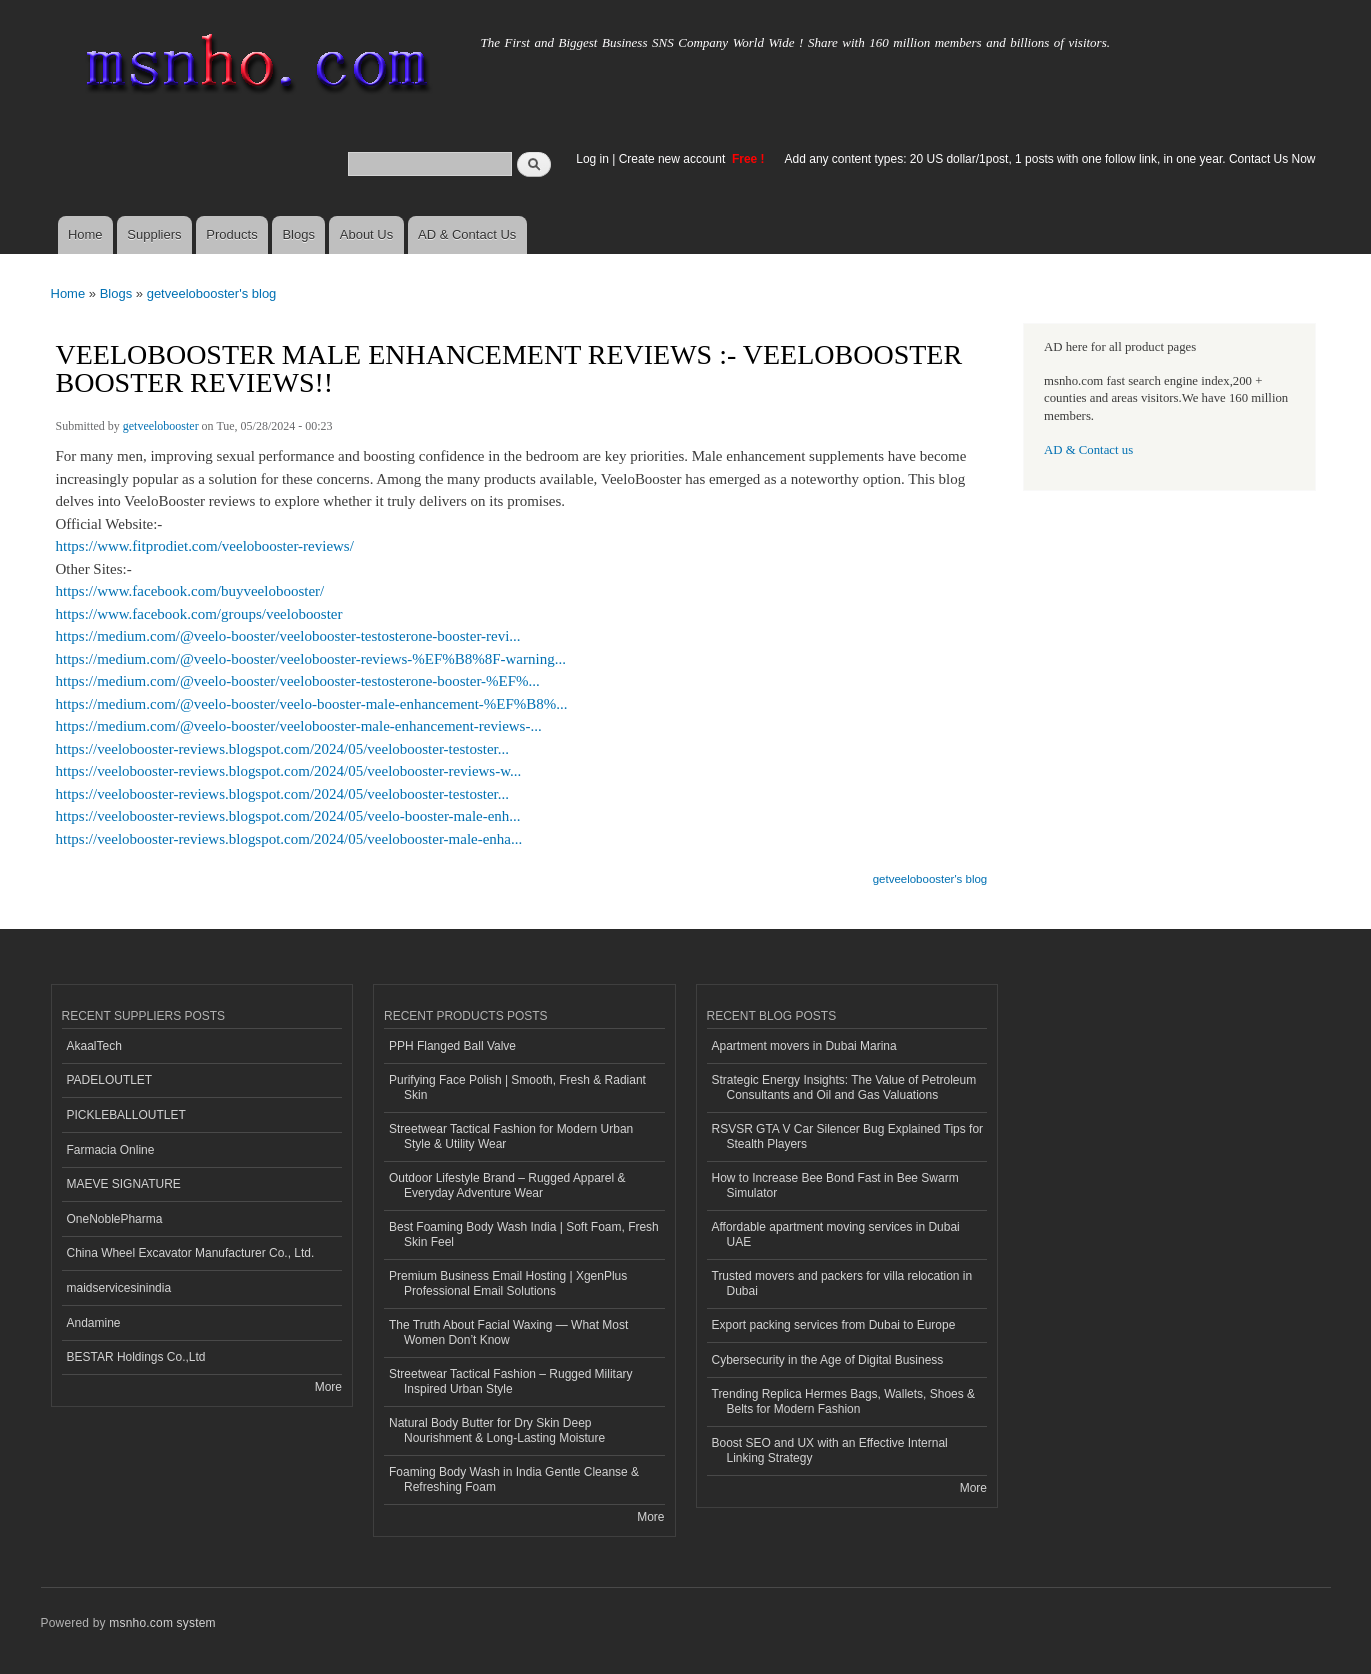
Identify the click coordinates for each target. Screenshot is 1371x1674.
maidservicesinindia (119, 1288)
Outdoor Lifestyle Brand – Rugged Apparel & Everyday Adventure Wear (507, 1185)
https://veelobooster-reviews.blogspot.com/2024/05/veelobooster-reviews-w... (289, 771)
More (328, 1387)
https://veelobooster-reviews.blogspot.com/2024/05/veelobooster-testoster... (282, 749)
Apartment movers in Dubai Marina (804, 1046)
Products (231, 234)
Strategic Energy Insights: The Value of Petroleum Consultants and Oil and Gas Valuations (844, 1087)
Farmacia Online (111, 1150)
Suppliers (154, 234)
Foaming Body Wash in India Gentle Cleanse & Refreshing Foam (514, 1479)
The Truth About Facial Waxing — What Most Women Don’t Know (508, 1332)
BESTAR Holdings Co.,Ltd (136, 1357)
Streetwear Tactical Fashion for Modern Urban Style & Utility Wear (511, 1136)
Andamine (94, 1323)
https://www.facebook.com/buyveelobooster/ (190, 591)
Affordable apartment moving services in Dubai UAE (836, 1234)
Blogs (298, 234)
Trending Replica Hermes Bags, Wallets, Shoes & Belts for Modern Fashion (844, 1401)
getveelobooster (161, 426)
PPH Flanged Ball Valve (452, 1046)
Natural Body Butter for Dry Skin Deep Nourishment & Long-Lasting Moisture (497, 1430)
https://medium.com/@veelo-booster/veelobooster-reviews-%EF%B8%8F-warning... (311, 659)
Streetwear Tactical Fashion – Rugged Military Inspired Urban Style (511, 1381)
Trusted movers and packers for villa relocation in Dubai (842, 1283)
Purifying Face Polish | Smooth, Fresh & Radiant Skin (517, 1087)
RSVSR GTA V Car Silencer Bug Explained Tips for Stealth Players (848, 1136)
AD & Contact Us (467, 234)
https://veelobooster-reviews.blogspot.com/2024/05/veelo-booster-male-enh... (288, 816)
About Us (366, 234)
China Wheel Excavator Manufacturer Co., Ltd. (191, 1253)
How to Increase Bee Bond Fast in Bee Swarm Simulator (835, 1185)
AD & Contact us (1088, 450)
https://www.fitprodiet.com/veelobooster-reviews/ (205, 546)
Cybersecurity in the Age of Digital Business (828, 1360)
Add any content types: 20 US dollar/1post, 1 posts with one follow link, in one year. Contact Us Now (1050, 159)
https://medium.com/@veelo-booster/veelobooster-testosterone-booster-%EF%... (298, 681)
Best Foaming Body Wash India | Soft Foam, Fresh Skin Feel (524, 1234)
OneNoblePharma (115, 1219)
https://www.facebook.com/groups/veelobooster (199, 614)
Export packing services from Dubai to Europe (834, 1325)
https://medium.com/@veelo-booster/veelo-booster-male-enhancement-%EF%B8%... (312, 704)
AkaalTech (94, 1046)
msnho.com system (162, 1623)
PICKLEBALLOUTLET (126, 1115)
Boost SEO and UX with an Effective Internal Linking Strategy (830, 1450)
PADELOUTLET (110, 1080)
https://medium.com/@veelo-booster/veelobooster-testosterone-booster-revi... (288, 636)
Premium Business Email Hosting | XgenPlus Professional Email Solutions (508, 1283)
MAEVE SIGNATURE (124, 1184)
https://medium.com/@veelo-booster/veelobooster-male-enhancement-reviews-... (299, 726)
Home (85, 234)
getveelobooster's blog (212, 293)
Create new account (674, 159)
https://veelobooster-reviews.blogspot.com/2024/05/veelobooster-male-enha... (289, 839)
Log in (592, 159)
